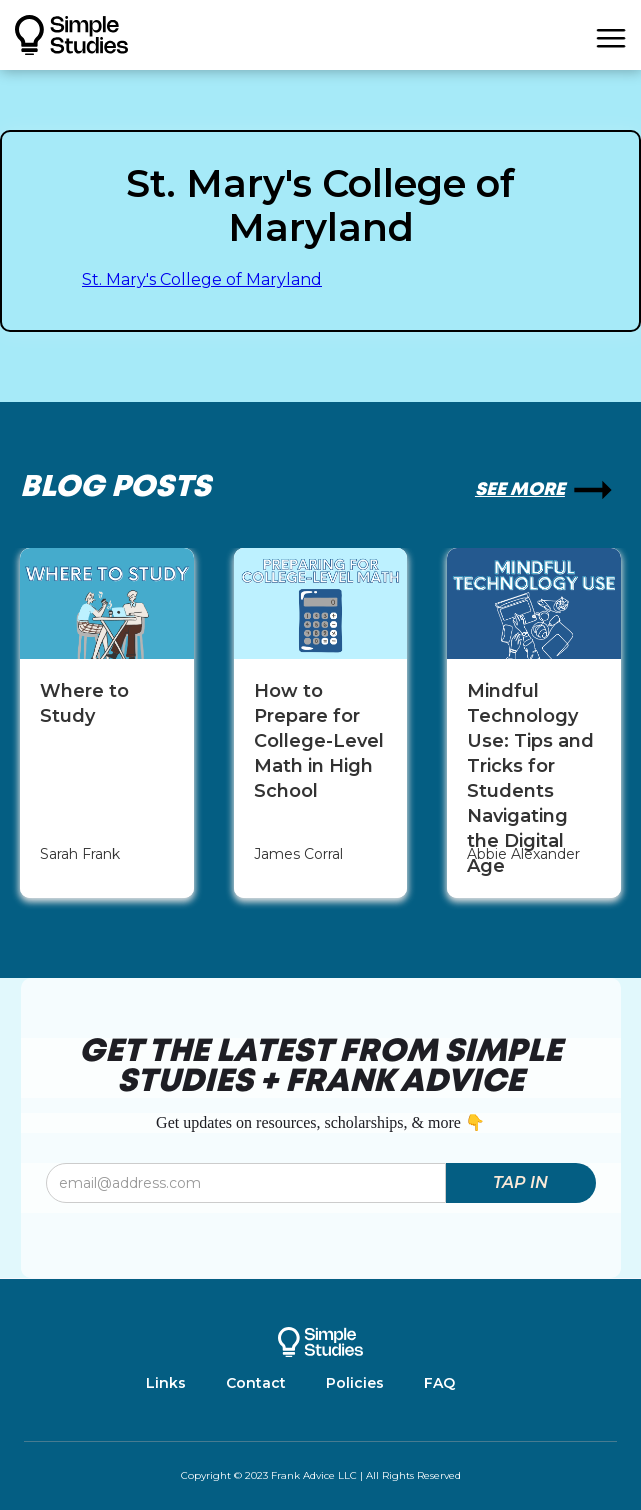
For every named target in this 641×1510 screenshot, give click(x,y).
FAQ (439, 1383)
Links (166, 1383)
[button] (611, 35)
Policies (355, 1383)
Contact (256, 1383)
